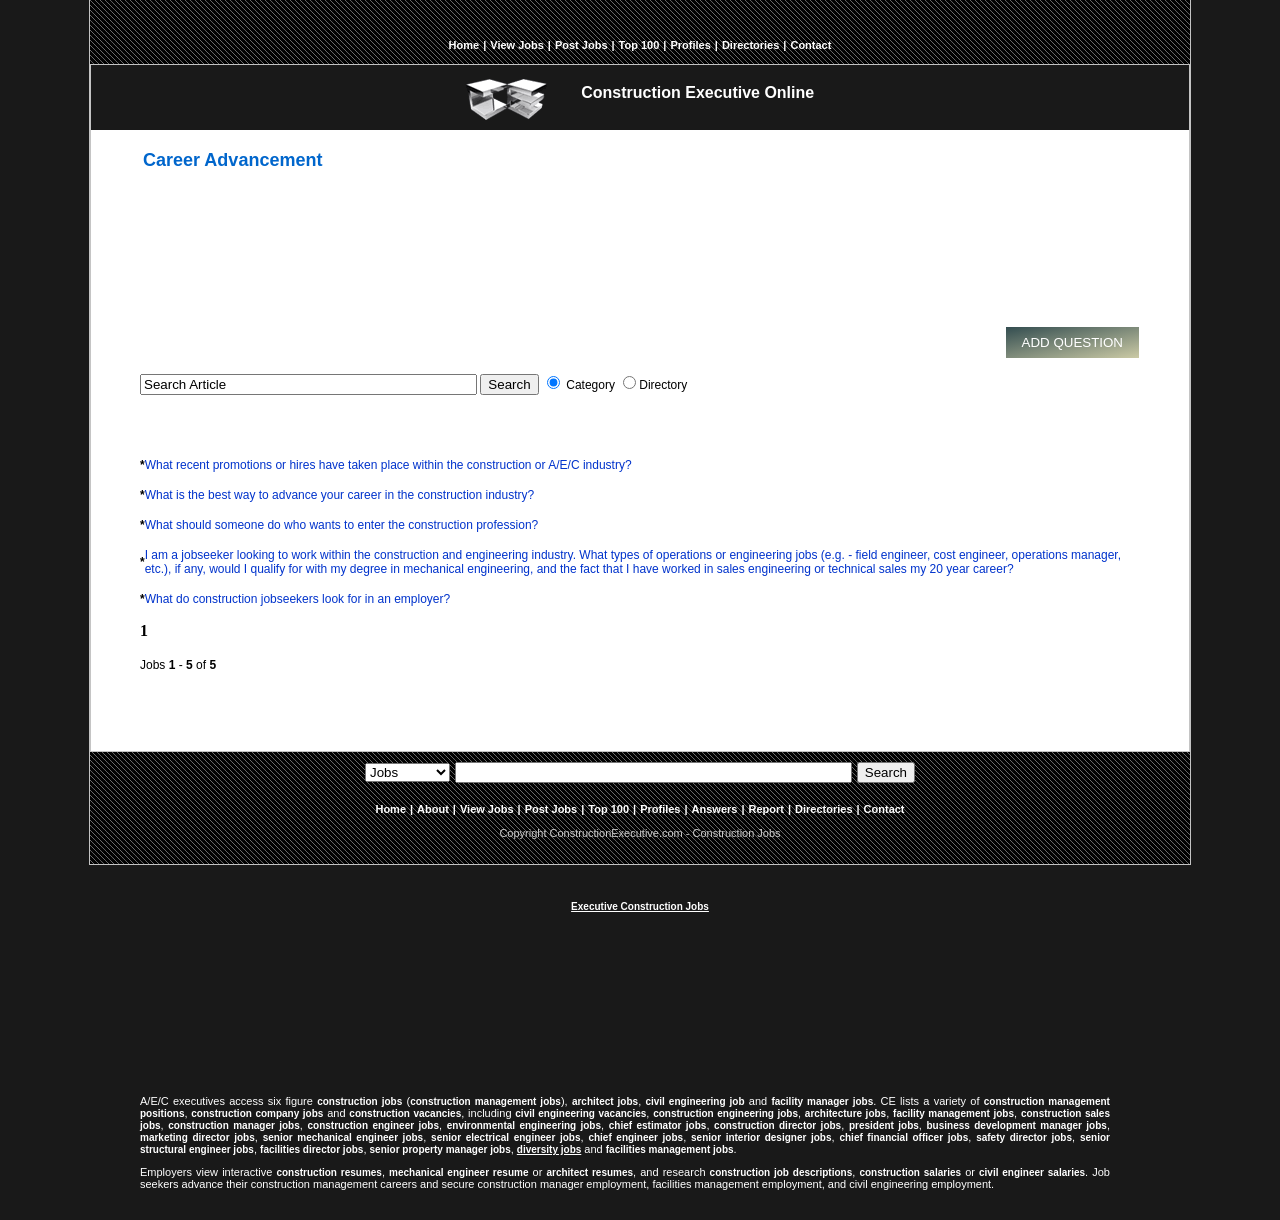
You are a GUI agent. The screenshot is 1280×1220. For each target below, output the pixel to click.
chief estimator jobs (658, 1125)
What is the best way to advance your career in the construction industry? (340, 495)
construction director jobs (777, 1125)
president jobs (884, 1125)
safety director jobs (1024, 1137)
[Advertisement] (625, 263)
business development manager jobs (1017, 1125)
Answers (715, 809)
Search (886, 772)
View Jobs (517, 45)
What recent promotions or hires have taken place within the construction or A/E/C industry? (388, 465)
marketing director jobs (197, 1137)
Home (464, 45)
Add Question (1072, 342)
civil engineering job (694, 1101)
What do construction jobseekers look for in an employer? (298, 599)
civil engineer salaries (1032, 1172)
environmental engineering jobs (524, 1125)
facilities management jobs (670, 1149)
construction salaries (910, 1172)
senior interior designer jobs (761, 1137)
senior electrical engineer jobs (505, 1137)
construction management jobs (485, 1101)
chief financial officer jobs (903, 1137)
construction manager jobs (234, 1125)
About (433, 809)
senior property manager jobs (440, 1149)
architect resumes (589, 1172)
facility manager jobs (822, 1101)
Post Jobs (581, 45)
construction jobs (359, 1101)
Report (766, 809)
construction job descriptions (781, 1172)
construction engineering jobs (725, 1113)
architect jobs (605, 1101)
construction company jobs (257, 1113)
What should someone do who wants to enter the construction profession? (342, 525)
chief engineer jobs (635, 1137)
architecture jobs (845, 1113)
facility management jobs (953, 1113)
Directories (750, 45)
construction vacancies (405, 1113)
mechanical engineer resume (458, 1172)
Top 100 (639, 45)
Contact (810, 45)
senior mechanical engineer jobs (343, 1137)
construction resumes (329, 1172)
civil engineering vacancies (580, 1113)
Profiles (690, 45)
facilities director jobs (311, 1149)
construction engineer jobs (374, 1125)
